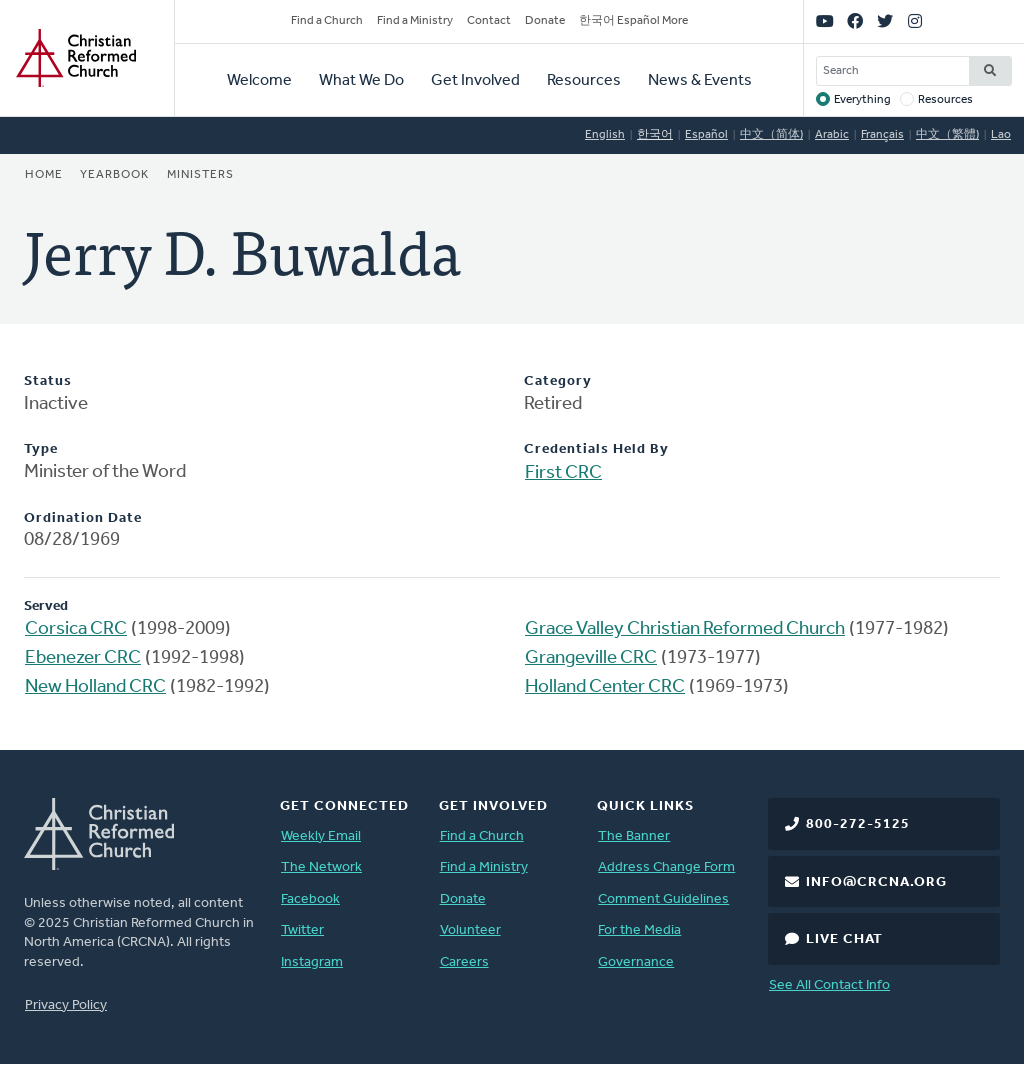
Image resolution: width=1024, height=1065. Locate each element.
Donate (545, 21)
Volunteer (470, 930)
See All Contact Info (829, 985)
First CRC (563, 473)
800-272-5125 (858, 824)
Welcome (259, 81)
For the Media (639, 930)
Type (41, 449)
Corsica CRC (76, 629)
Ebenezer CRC (83, 658)
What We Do (361, 81)
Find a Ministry (415, 21)
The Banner (634, 836)
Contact (489, 21)
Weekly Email (321, 836)
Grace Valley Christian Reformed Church (685, 629)
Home (44, 175)
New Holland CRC (95, 687)
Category (558, 381)
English (605, 135)
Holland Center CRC (605, 687)
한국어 (655, 135)
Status (48, 381)
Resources (584, 81)
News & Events (700, 81)
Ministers (200, 175)
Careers (464, 962)
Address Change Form (666, 867)
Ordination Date (83, 518)
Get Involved (475, 81)
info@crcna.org (876, 882)
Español (706, 135)
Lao (1001, 135)
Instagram (312, 962)
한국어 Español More (633, 21)
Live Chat (844, 939)
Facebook (310, 899)
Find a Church (327, 21)
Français (882, 135)
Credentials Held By (596, 449)
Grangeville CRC (591, 658)
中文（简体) (771, 135)
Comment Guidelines (663, 899)
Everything (862, 100)
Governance (636, 962)
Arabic (832, 135)
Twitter (302, 930)
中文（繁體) (947, 135)
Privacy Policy (66, 1005)
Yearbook (114, 175)
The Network (321, 867)
